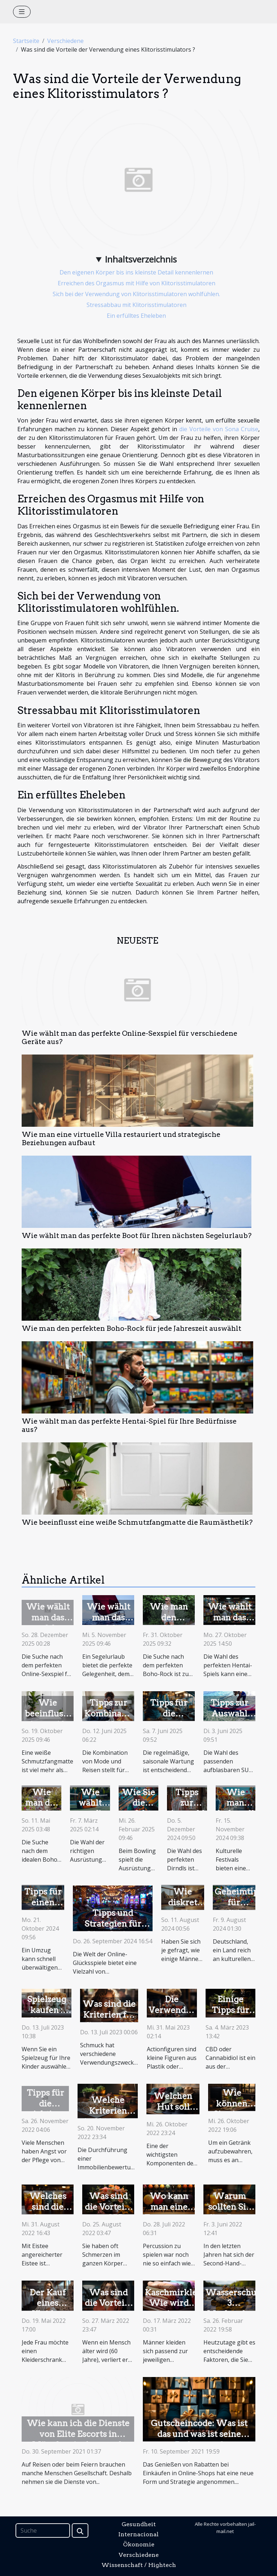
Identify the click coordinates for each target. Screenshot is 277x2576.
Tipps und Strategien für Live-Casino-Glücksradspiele (113, 1929)
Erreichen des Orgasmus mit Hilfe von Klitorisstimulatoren (136, 283)
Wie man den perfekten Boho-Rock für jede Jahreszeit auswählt (131, 1328)
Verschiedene (65, 41)
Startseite (26, 41)
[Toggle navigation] (22, 12)
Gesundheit (139, 2524)
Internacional (138, 2534)
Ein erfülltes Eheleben (136, 316)
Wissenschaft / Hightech (138, 2565)
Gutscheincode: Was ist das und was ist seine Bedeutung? (199, 2434)
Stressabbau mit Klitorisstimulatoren (136, 305)
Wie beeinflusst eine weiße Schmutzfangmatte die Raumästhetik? (137, 1522)
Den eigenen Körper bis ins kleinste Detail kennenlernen (136, 272)
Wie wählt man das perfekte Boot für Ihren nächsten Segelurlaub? (136, 1235)
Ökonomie (138, 2544)
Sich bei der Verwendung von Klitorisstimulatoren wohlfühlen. (136, 294)
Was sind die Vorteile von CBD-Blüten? (108, 2212)
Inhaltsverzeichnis (141, 259)
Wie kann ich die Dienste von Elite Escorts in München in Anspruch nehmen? (78, 2439)
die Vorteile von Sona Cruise (218, 429)
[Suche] (43, 2530)
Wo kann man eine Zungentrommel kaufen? (178, 2212)
